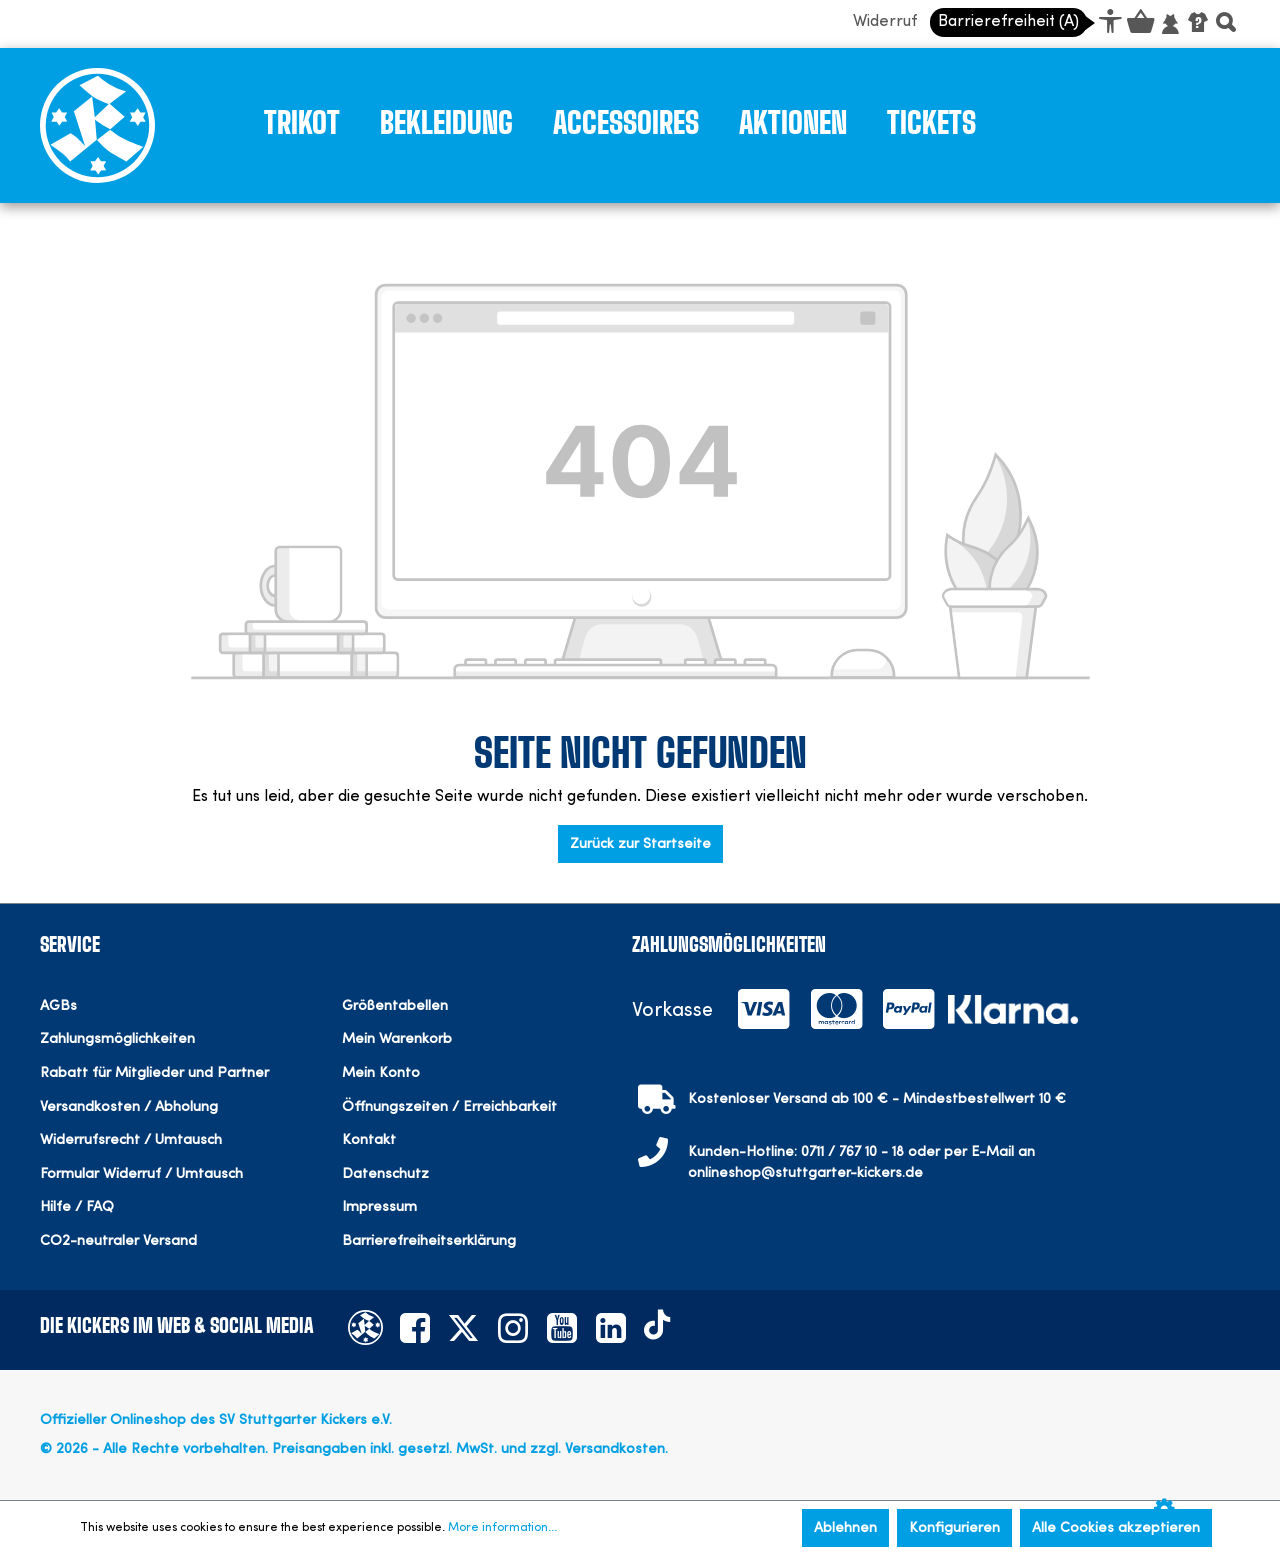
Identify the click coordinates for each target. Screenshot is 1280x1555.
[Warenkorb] (1139, 25)
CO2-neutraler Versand (118, 1241)
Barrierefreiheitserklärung (429, 1241)
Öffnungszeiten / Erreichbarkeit (449, 1107)
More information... (502, 1528)
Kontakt (369, 1140)
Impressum (379, 1207)
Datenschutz (385, 1174)
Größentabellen (395, 1006)
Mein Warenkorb (397, 1039)
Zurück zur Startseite (640, 844)
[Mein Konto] (1170, 25)
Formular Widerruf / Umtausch (141, 1174)
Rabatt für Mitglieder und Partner (154, 1073)
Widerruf (885, 22)
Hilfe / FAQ (77, 1207)
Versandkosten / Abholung (129, 1107)
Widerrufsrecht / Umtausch (131, 1140)
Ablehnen (845, 1528)
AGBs (58, 1006)
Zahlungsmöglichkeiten (117, 1039)
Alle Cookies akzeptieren (1116, 1528)
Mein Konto (381, 1073)
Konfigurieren (954, 1528)
